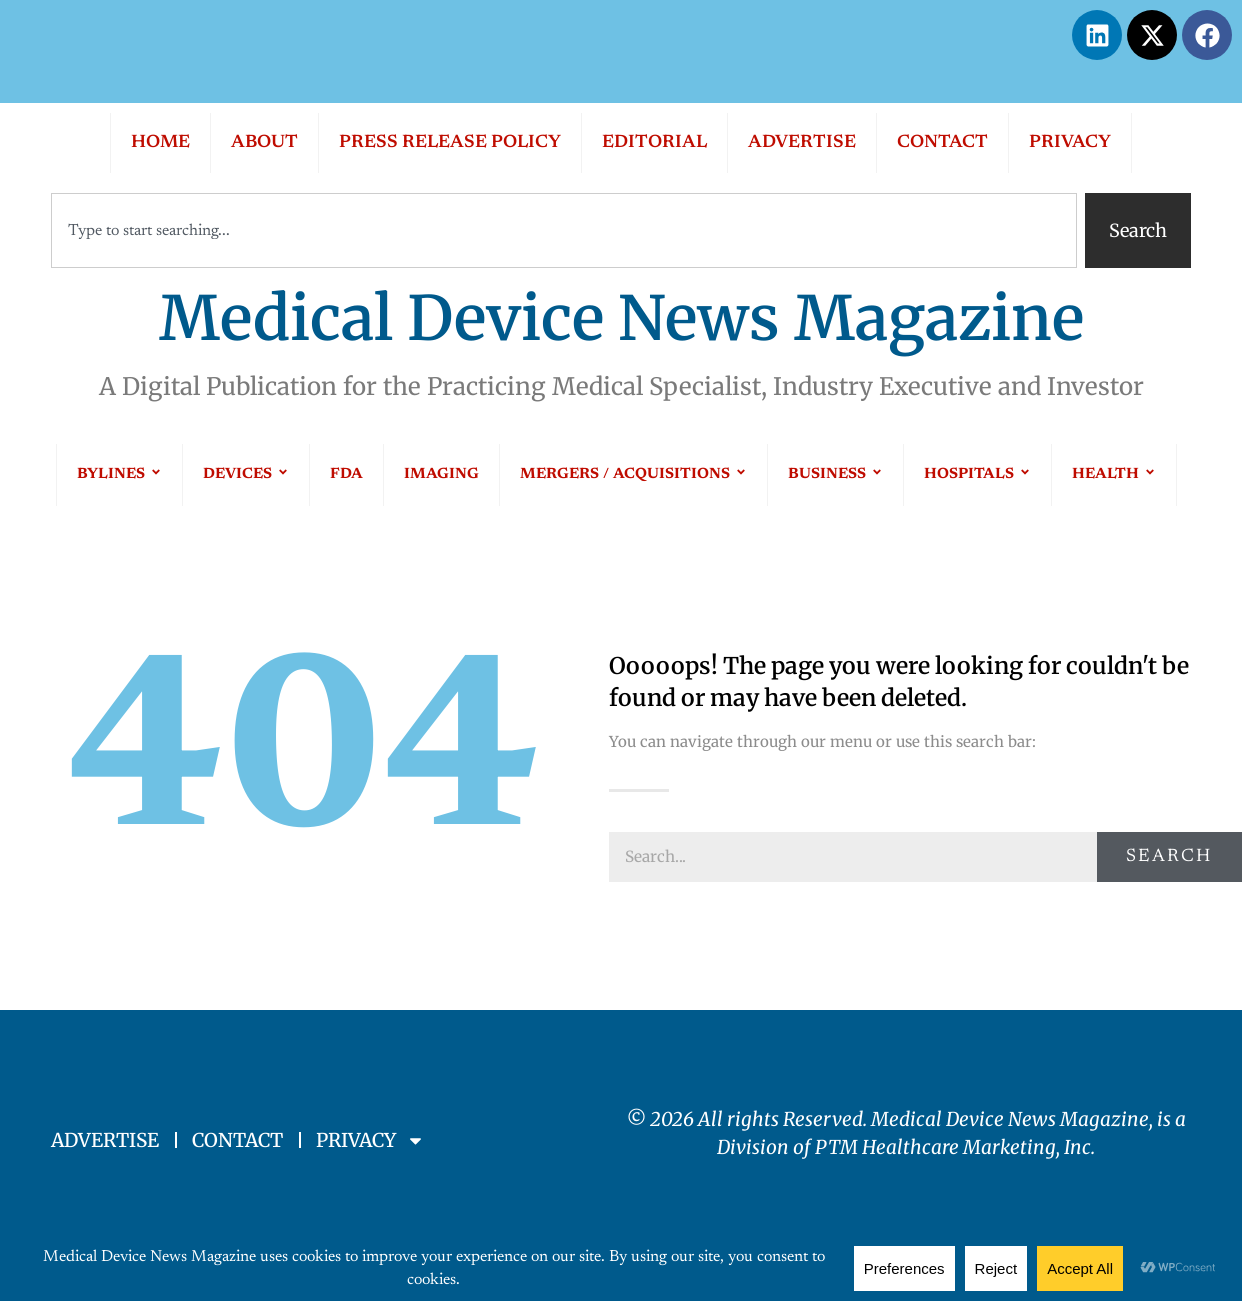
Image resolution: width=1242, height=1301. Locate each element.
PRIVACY (1070, 143)
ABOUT (264, 143)
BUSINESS (835, 474)
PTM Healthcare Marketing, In (948, 1147)
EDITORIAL (654, 143)
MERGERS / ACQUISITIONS (633, 474)
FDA (346, 474)
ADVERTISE (802, 143)
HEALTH (1114, 474)
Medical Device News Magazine (621, 318)
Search (1169, 857)
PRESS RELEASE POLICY (450, 143)
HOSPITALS (977, 474)
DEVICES (246, 474)
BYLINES (119, 474)
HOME (160, 143)
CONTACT (942, 143)
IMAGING (441, 474)
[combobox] (564, 230)
